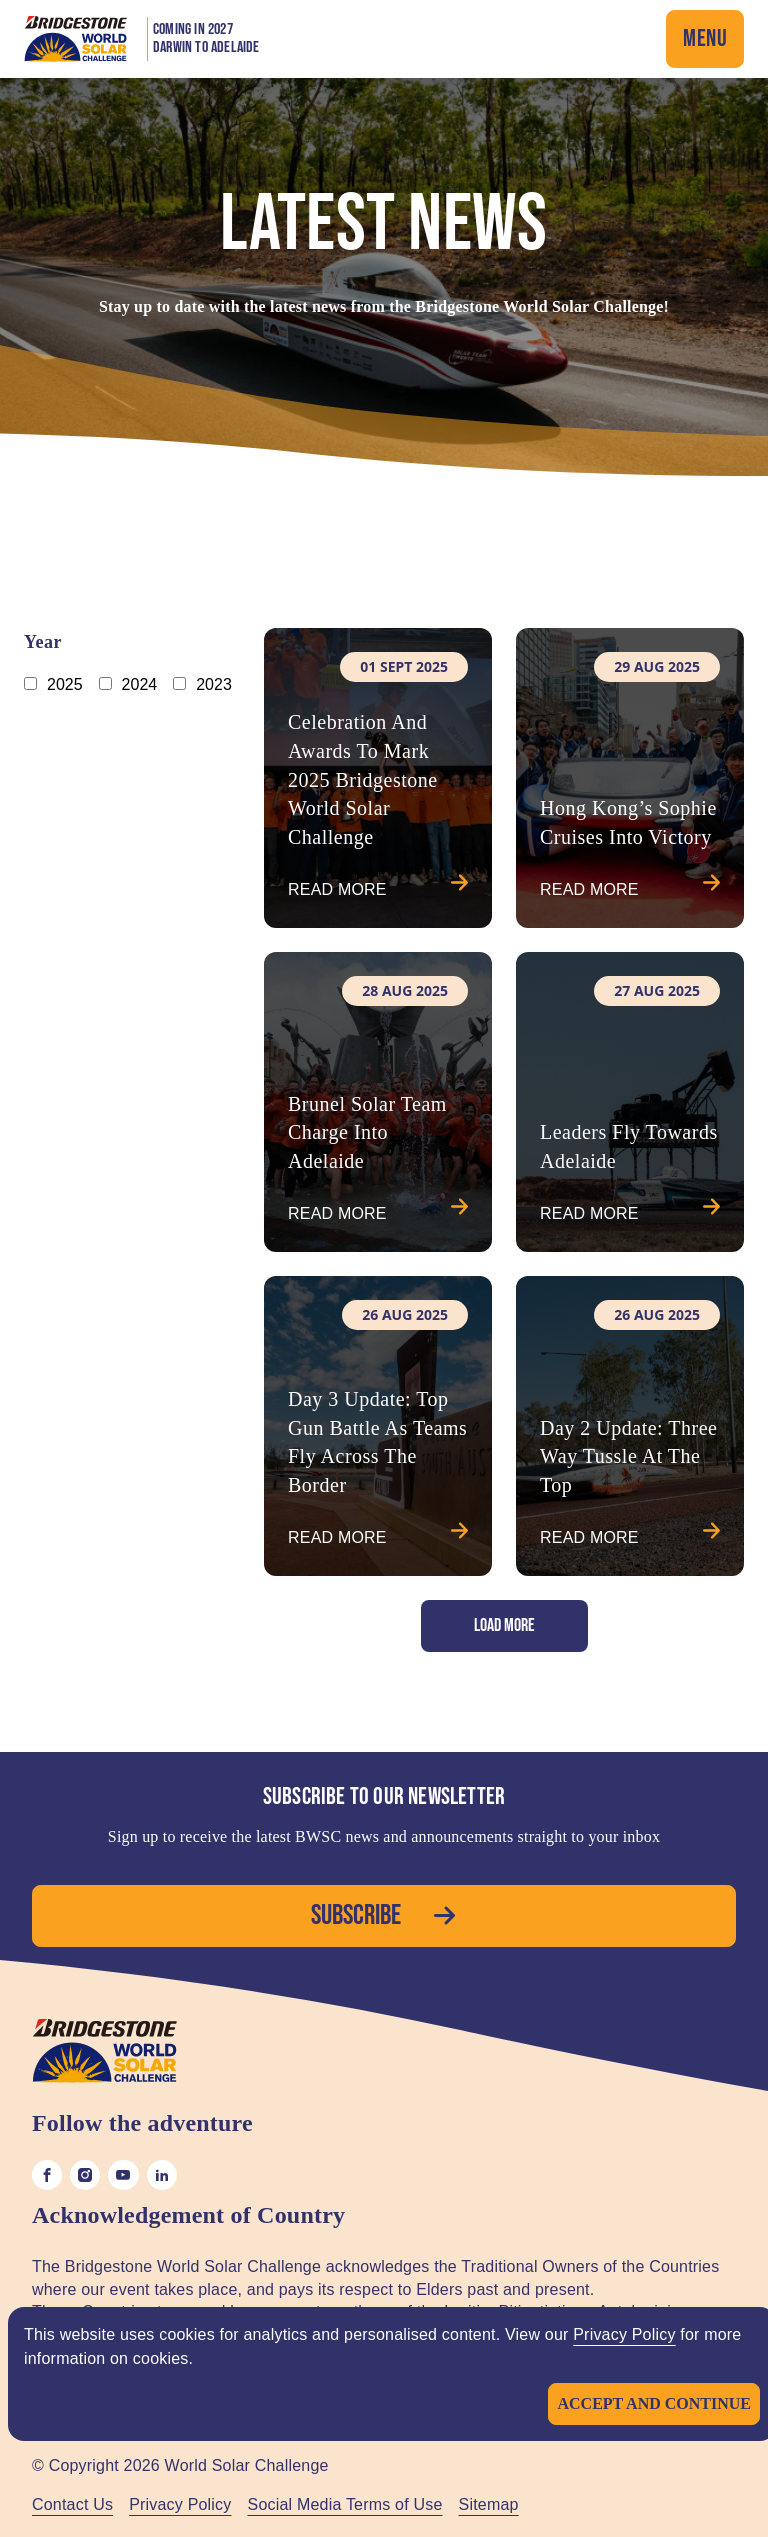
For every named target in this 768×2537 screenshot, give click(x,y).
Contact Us (72, 2504)
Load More (504, 1625)
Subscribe (384, 1915)
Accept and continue (654, 2403)
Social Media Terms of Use (345, 2504)
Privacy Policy (624, 2334)
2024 (140, 684)
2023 (214, 684)
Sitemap (489, 2504)
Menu (705, 38)
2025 (65, 684)
